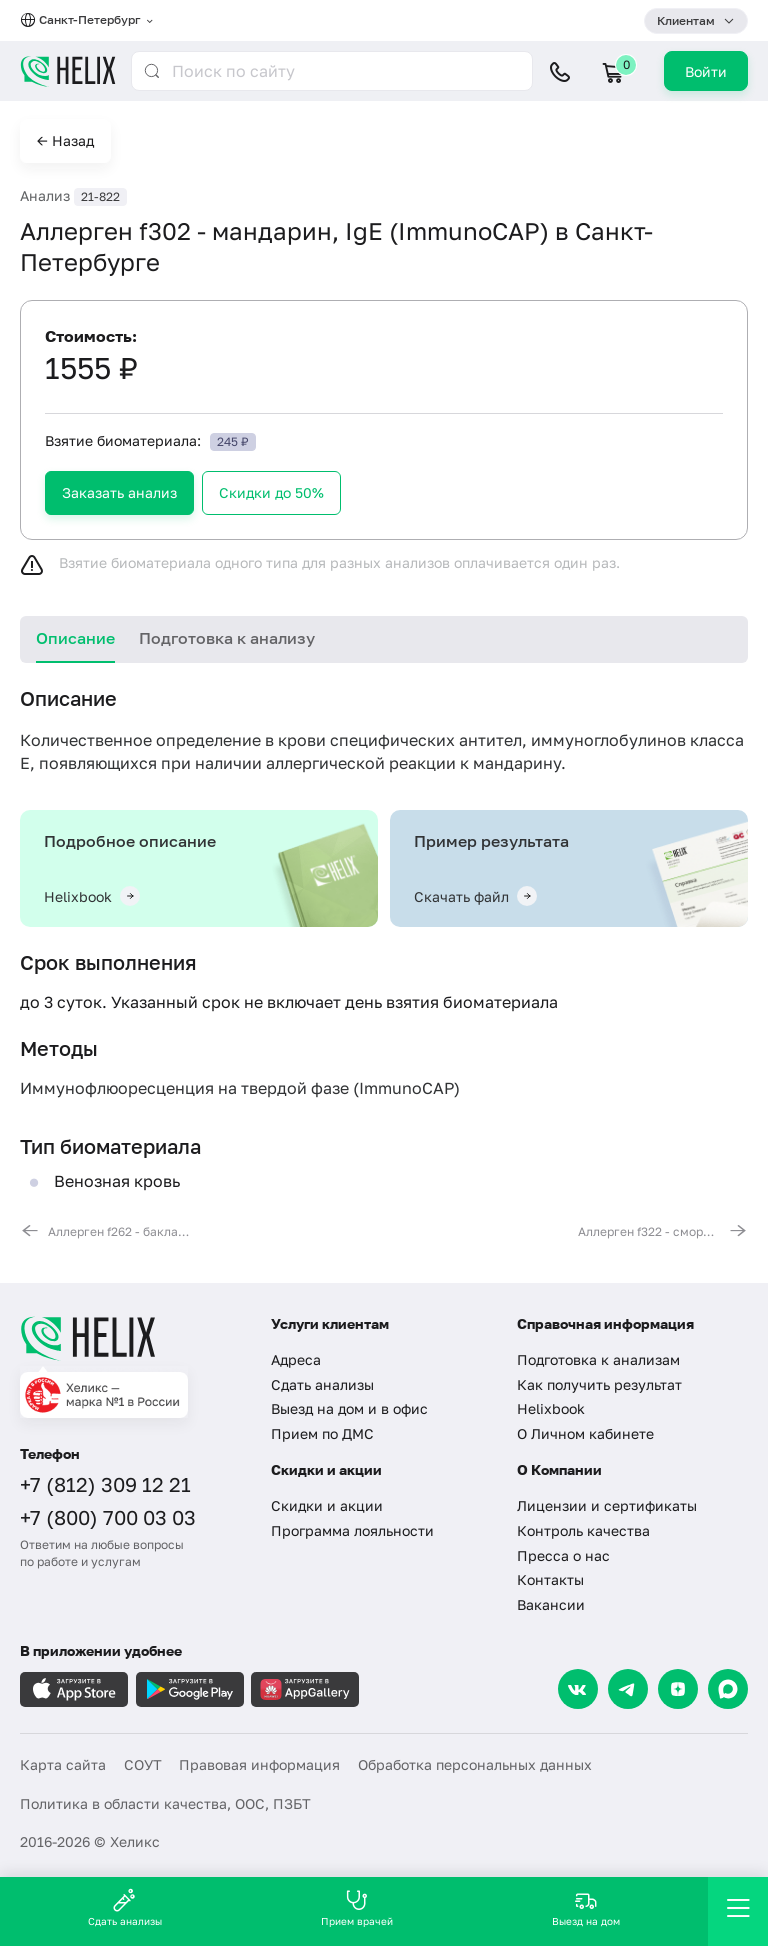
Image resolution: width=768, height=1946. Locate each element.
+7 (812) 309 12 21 (105, 1484)
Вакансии (551, 1604)
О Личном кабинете (585, 1433)
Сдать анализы (322, 1384)
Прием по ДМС (322, 1433)
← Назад (65, 140)
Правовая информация (259, 1764)
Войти (706, 71)
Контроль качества (583, 1530)
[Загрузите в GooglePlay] (190, 1689)
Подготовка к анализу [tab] (227, 638)
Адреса (296, 1359)
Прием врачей (357, 1907)
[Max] (728, 1689)
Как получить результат (599, 1384)
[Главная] (133, 1338)
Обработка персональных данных (475, 1764)
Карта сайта (63, 1764)
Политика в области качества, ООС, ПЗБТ (165, 1803)
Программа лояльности (352, 1530)
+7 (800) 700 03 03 (108, 1517)
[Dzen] (678, 1689)
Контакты (550, 1579)
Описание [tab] (75, 638)
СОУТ (143, 1764)
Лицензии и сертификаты (607, 1505)
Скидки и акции (327, 1505)
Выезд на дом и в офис (349, 1408)
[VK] (578, 1689)
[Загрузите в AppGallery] (305, 1689)
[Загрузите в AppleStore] (74, 1689)
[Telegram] (628, 1689)
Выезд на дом (586, 1907)
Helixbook (551, 1408)
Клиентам (686, 20)
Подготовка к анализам (598, 1359)
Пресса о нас (563, 1555)
